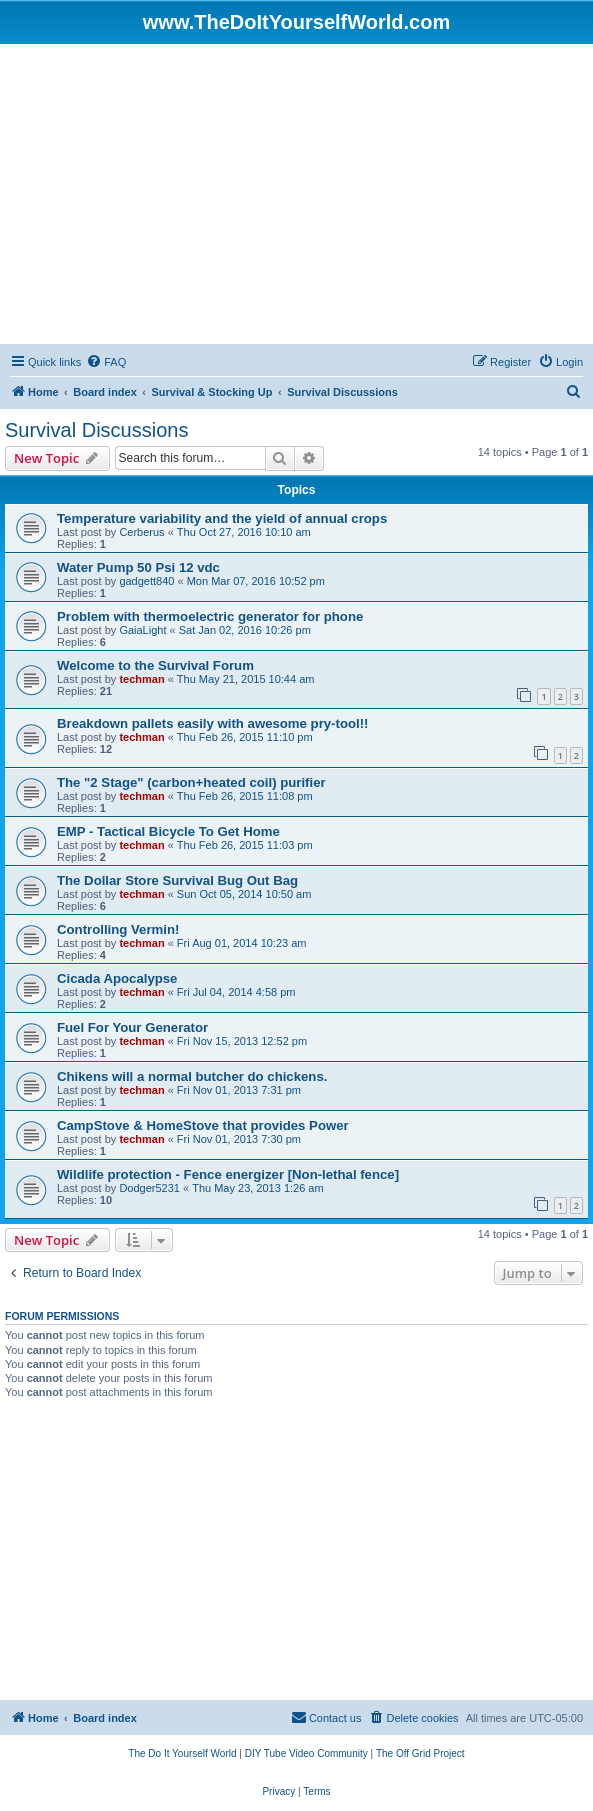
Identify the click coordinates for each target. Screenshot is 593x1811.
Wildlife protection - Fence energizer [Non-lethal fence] (228, 1174)
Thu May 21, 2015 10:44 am (246, 679)
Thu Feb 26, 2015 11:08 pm (245, 796)
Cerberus (141, 532)
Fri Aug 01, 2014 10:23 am (242, 943)
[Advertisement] (296, 194)
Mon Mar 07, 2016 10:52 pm (256, 581)
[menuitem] (106, 362)
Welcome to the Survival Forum (155, 665)
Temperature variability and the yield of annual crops (222, 518)
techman (141, 679)
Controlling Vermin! (118, 929)
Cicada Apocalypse (117, 978)
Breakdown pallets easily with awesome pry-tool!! (212, 723)
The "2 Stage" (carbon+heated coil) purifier (191, 782)
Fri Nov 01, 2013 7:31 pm (239, 1090)
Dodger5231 (149, 1188)
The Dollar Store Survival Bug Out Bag (177, 880)
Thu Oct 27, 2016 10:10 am (244, 532)
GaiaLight (142, 630)
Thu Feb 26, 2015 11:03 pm (245, 845)
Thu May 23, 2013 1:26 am (257, 1188)
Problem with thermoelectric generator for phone (210, 616)
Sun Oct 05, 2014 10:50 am (244, 894)
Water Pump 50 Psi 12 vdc (138, 567)
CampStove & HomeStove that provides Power (203, 1125)
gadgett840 (146, 581)
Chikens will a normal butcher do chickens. (192, 1076)
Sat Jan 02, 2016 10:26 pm (245, 630)
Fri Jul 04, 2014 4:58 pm (236, 992)
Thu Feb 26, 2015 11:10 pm (245, 737)
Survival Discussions (96, 430)
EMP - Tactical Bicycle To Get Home (168, 831)
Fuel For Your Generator (132, 1027)
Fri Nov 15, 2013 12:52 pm (242, 1041)
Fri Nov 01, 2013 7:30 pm (239, 1139)
